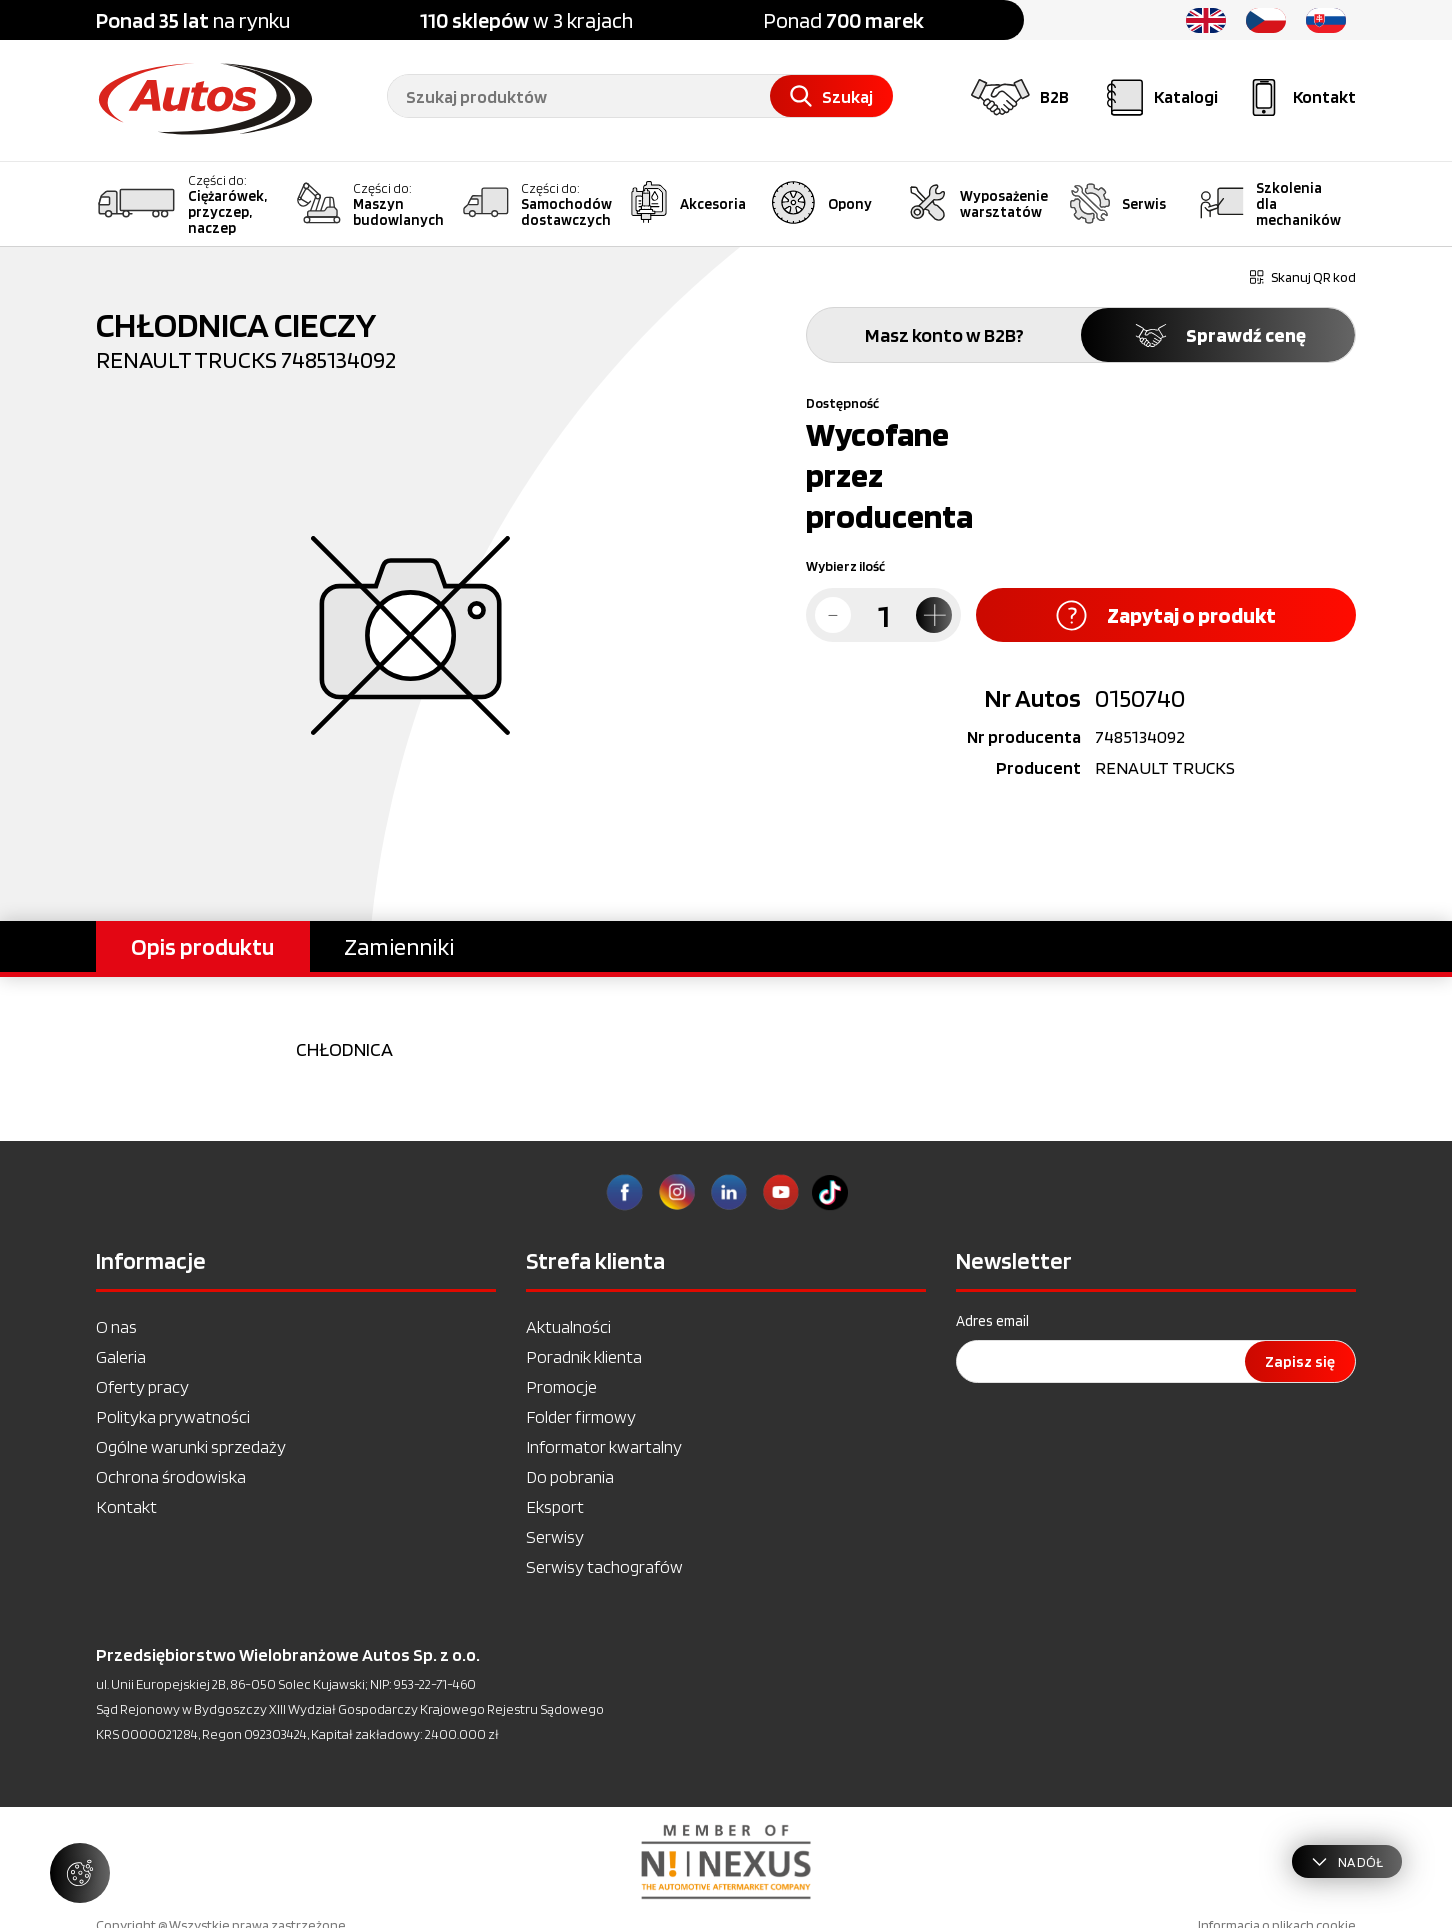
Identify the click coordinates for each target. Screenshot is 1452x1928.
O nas (116, 1326)
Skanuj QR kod (1303, 277)
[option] (726, 1862)
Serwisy (555, 1536)
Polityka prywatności (173, 1416)
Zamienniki (399, 946)
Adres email (992, 1321)
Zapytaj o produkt (1166, 615)
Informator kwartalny (604, 1446)
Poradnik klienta (584, 1356)
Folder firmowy (581, 1416)
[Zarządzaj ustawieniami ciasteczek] (80, 1873)
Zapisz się (1300, 1361)
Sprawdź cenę (1218, 335)
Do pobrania (570, 1476)
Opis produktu (202, 946)
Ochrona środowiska (171, 1476)
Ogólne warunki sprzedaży (191, 1446)
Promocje (561, 1386)
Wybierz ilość (845, 566)
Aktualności (568, 1326)
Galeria (121, 1356)
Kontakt (126, 1506)
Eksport (555, 1506)
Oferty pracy (142, 1386)
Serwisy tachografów (604, 1566)
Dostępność (842, 403)
